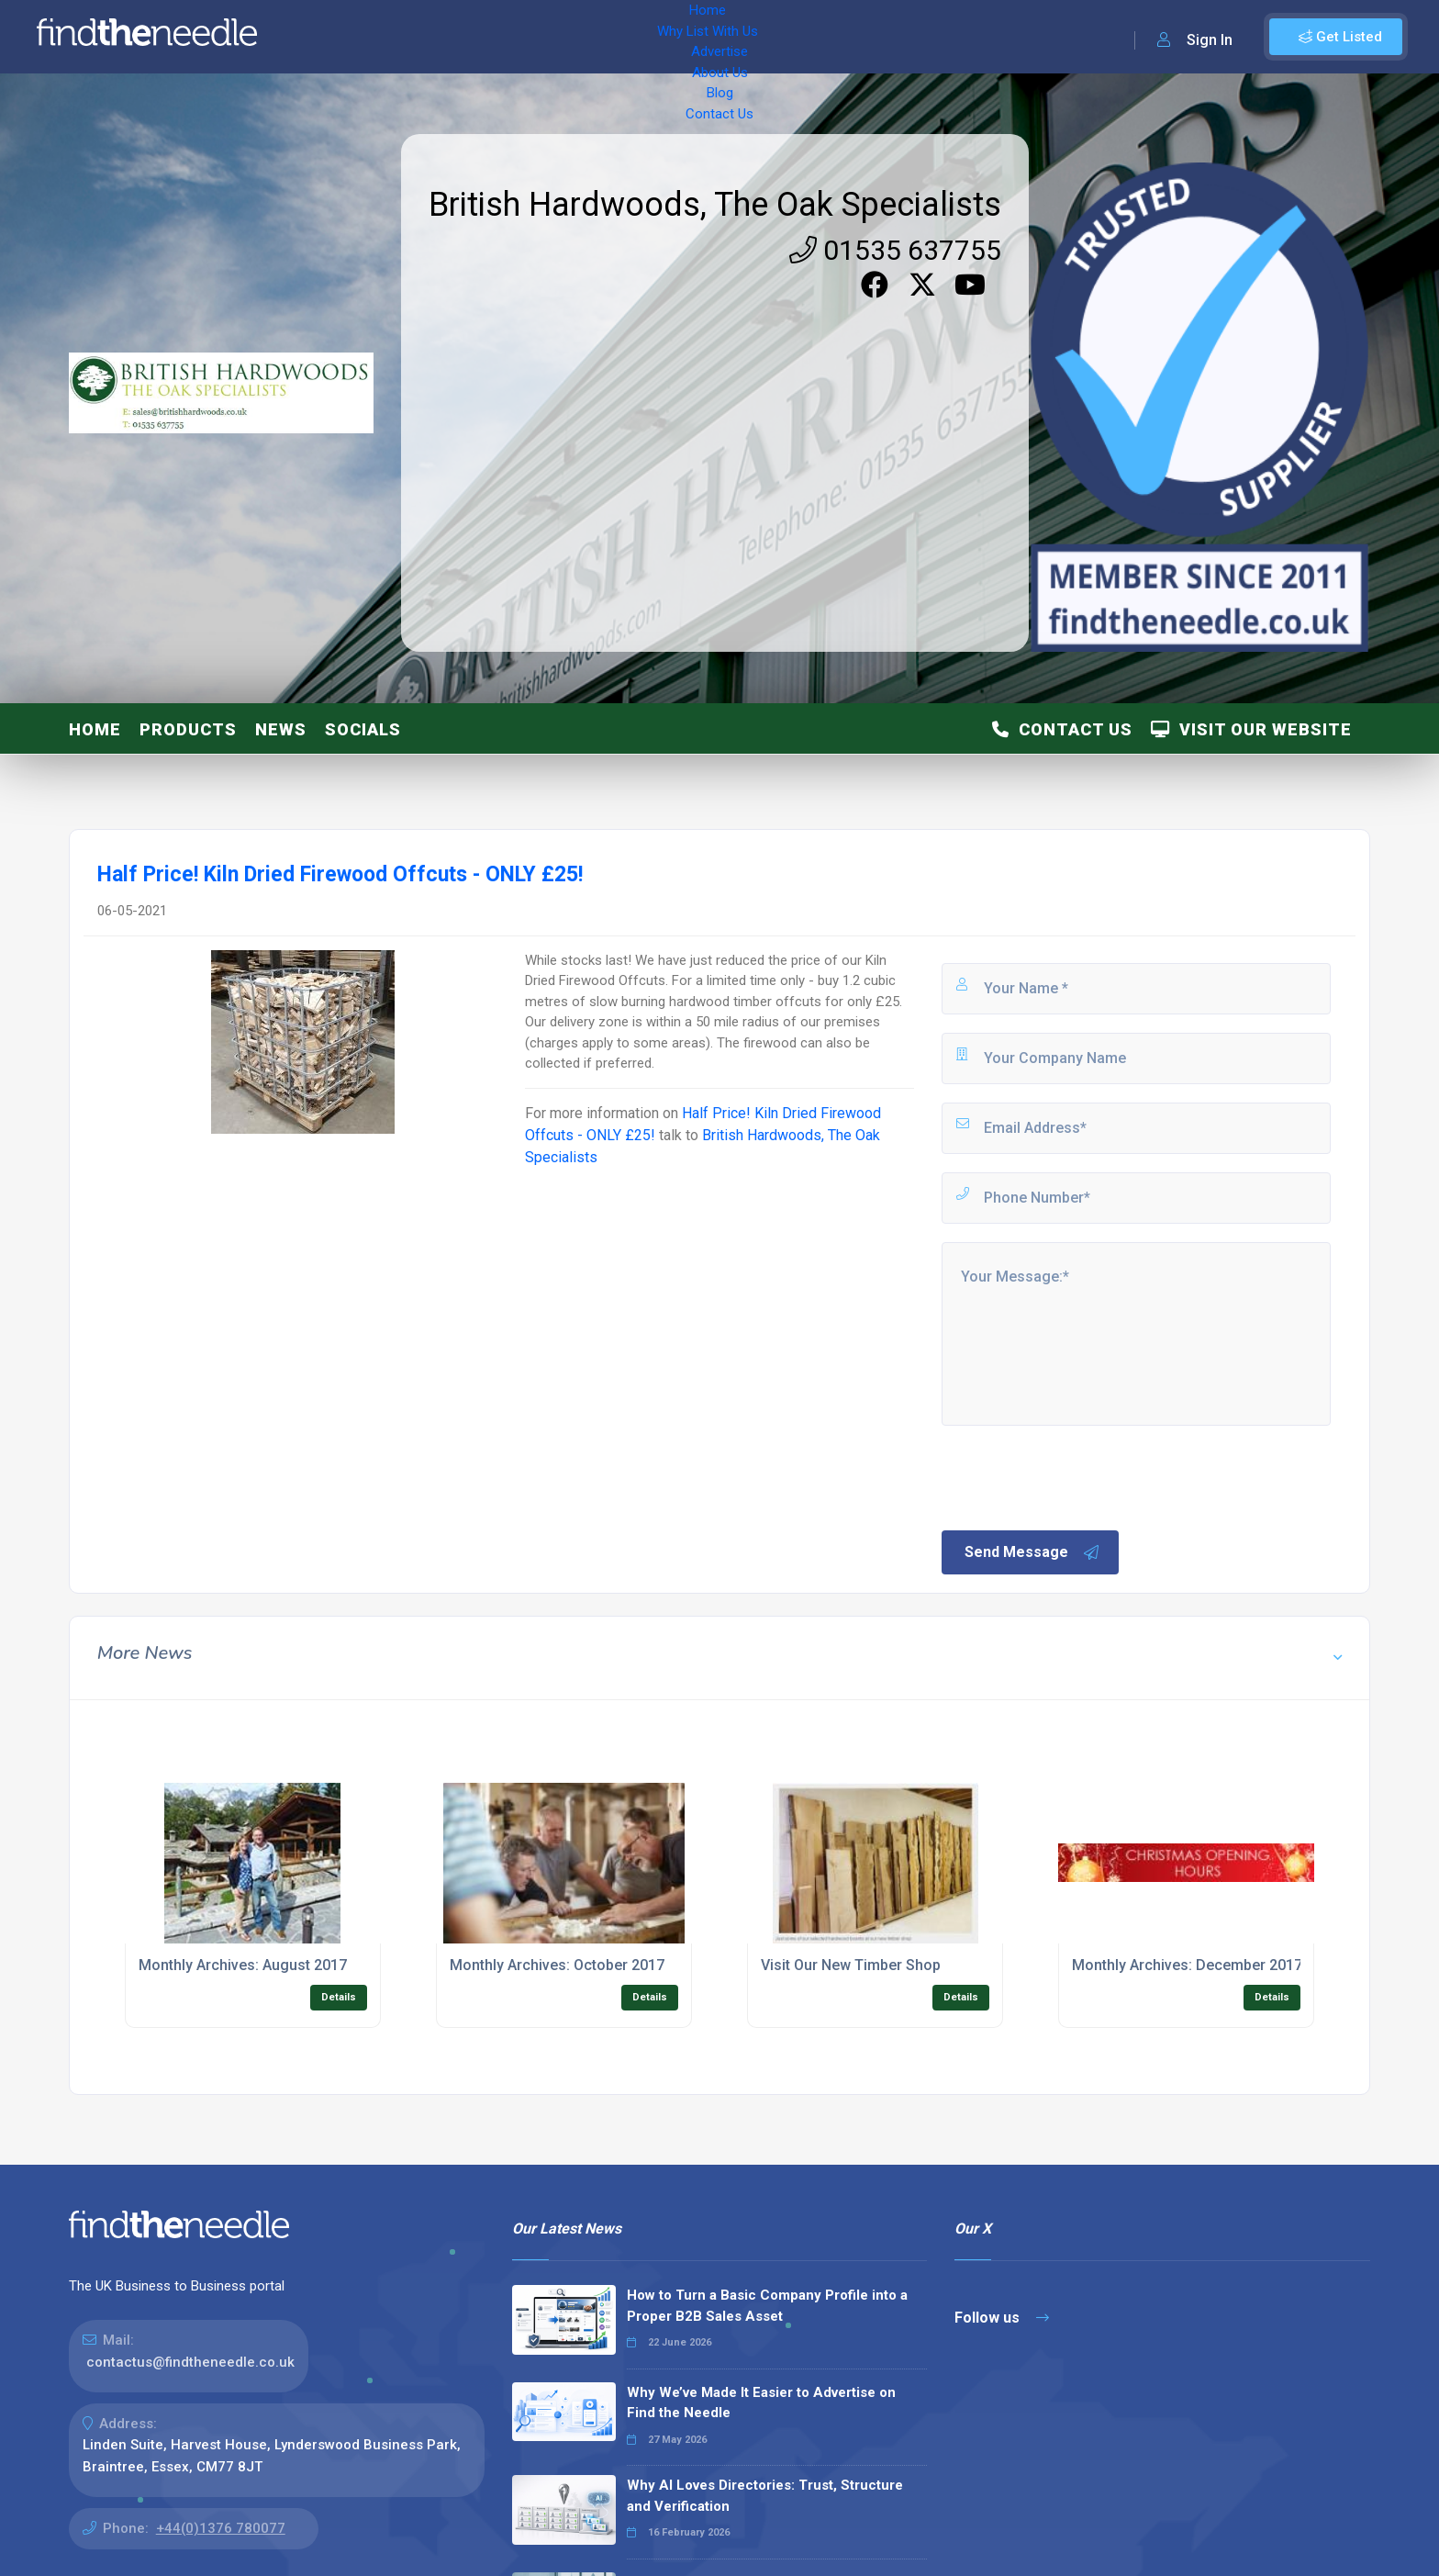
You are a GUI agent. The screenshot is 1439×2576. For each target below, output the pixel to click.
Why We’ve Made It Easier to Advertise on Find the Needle (761, 2403)
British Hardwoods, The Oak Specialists (715, 204)
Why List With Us (418, 36)
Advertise (524, 36)
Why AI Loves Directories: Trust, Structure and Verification (765, 2495)
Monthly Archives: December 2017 (1187, 1965)
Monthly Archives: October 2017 (557, 1965)
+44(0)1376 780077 (220, 2528)
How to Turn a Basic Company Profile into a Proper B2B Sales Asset (767, 2305)
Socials (363, 729)
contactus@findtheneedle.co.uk (190, 2362)
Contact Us (740, 36)
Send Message (1032, 1552)
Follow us (1001, 2317)
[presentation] (1078, 1476)
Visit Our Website (1251, 729)
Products (188, 729)
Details (338, 1997)
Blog (670, 36)
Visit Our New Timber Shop (851, 1965)
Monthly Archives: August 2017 (243, 1965)
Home (324, 36)
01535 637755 (895, 250)
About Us (605, 36)
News (281, 729)
